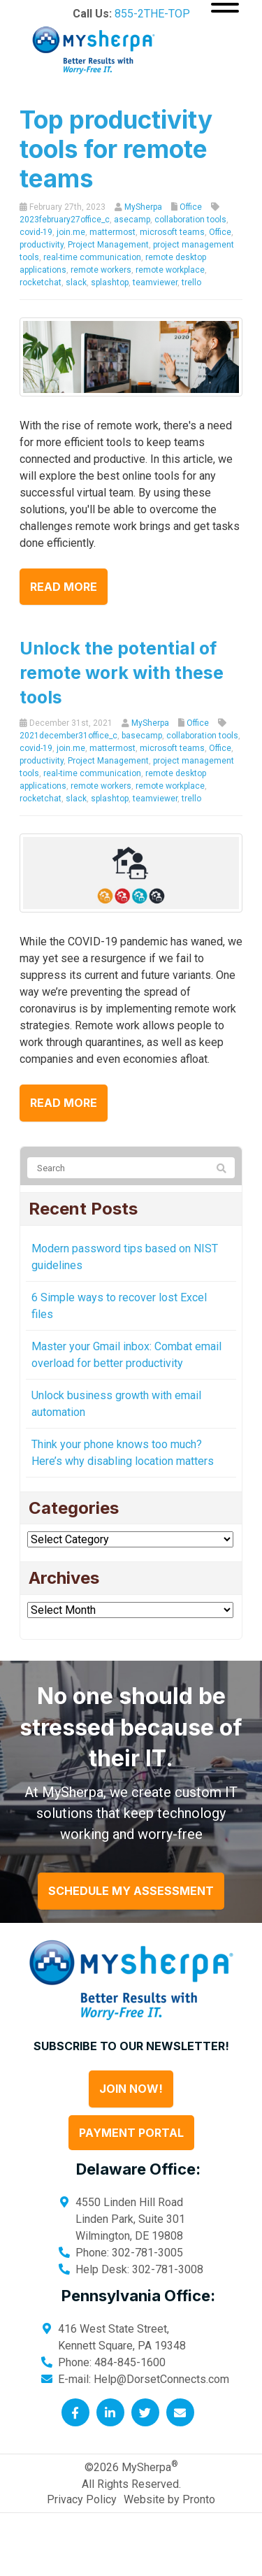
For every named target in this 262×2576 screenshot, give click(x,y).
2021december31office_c (68, 735)
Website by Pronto (169, 2499)
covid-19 (36, 232)
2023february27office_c (65, 219)
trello (191, 282)
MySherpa (143, 207)
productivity (42, 245)
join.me (71, 232)
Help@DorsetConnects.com (161, 2379)
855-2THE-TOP (152, 13)
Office (191, 207)
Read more (63, 587)
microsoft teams (172, 232)
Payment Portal (131, 2133)
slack (76, 282)
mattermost (112, 232)
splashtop (110, 282)
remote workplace (170, 270)
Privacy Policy (82, 2499)
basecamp (142, 735)
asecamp (132, 219)
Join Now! (131, 2089)
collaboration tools (190, 219)
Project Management (108, 245)
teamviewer (155, 282)
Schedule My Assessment (131, 1891)
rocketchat (40, 282)
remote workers (101, 270)
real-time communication (92, 257)
